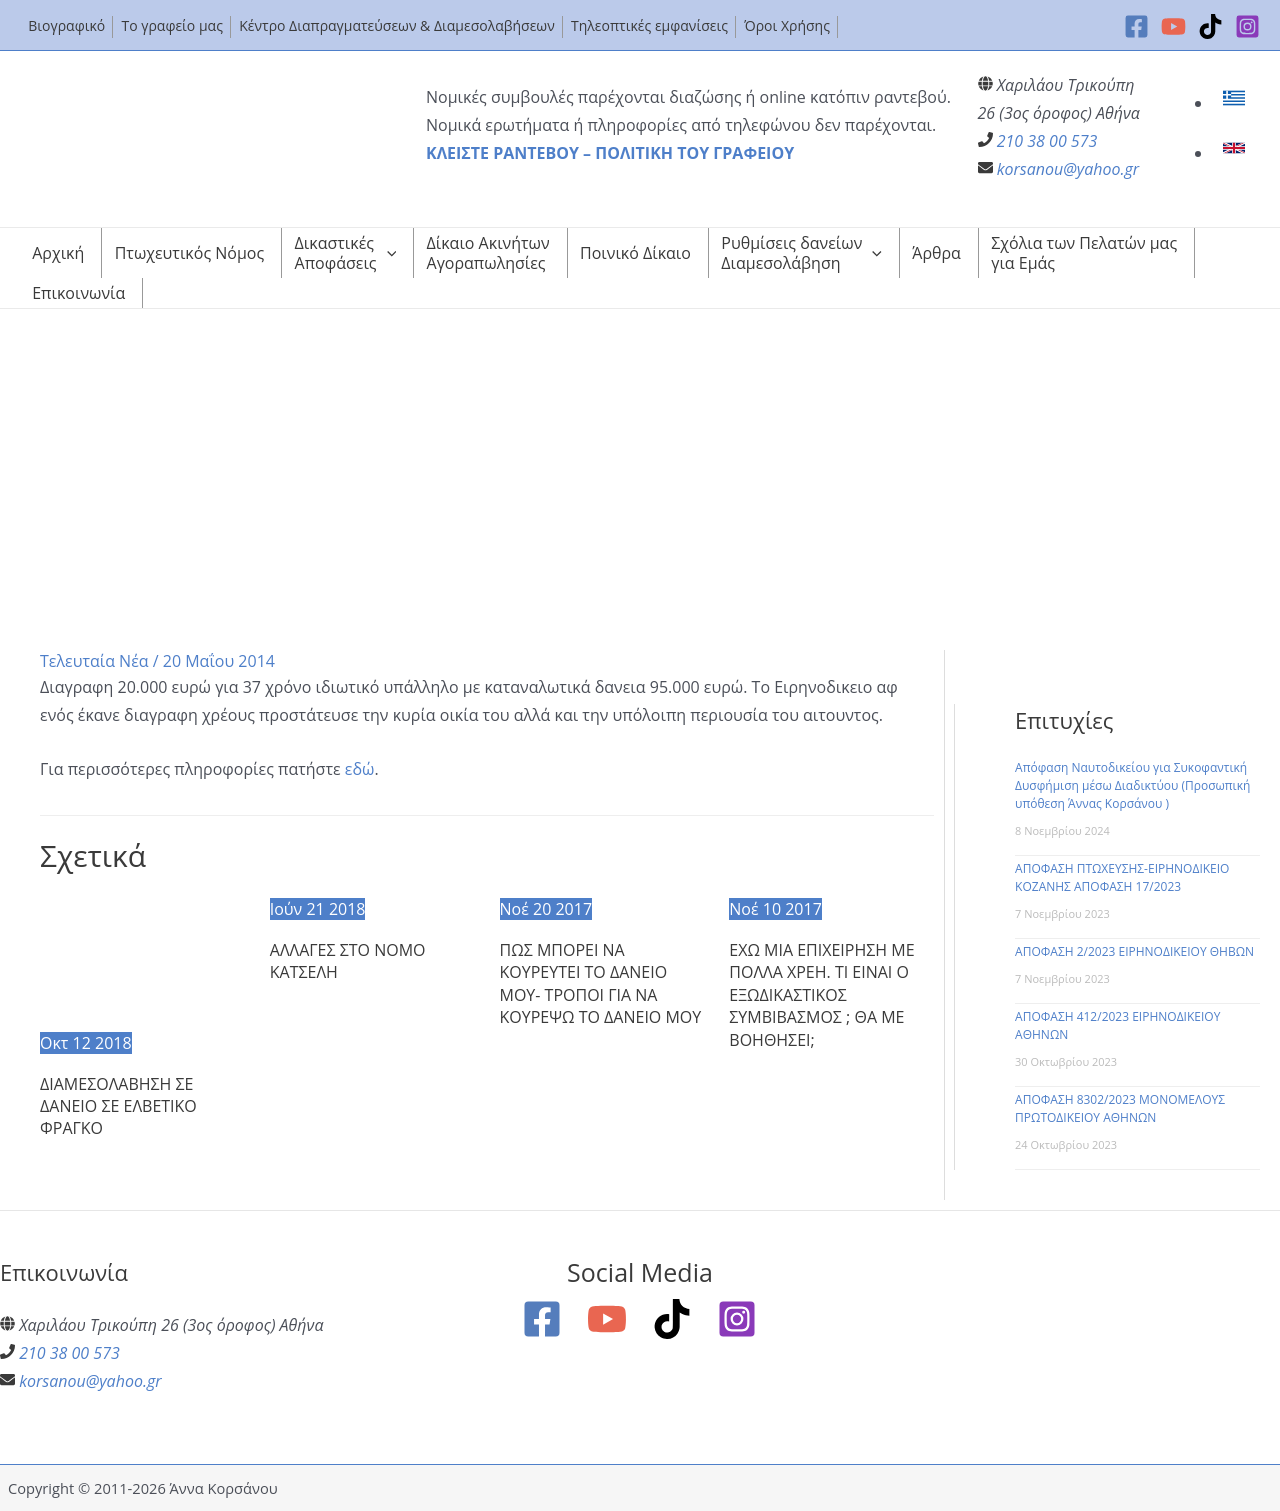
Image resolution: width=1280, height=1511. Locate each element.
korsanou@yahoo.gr (1068, 169)
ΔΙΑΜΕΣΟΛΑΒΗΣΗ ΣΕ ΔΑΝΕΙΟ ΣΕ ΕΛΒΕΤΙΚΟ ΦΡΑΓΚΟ (118, 1106)
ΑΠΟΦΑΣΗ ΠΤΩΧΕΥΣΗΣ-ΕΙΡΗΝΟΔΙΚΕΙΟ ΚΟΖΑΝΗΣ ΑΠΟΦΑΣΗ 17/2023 (1122, 877)
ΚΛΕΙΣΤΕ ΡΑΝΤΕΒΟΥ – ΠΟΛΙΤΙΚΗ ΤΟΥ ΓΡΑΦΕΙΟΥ (610, 153)
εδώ (360, 769)
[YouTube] (1173, 26)
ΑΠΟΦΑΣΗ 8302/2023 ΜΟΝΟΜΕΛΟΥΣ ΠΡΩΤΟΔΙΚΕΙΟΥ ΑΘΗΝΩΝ (1120, 1108)
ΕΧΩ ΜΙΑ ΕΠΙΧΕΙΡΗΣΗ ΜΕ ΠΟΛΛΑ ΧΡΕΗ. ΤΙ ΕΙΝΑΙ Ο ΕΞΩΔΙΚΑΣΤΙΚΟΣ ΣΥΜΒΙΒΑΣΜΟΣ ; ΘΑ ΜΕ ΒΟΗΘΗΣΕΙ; (821, 995)
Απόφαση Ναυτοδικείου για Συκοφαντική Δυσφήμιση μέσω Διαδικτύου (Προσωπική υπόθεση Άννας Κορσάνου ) (1132, 785)
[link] (1236, 103)
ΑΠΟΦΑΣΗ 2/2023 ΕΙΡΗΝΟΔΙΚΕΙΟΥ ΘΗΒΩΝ (1134, 951)
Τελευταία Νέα (94, 661)
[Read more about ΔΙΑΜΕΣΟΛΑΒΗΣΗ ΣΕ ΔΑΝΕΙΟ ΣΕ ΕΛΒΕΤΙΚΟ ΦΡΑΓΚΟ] (142, 960)
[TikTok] (1210, 26)
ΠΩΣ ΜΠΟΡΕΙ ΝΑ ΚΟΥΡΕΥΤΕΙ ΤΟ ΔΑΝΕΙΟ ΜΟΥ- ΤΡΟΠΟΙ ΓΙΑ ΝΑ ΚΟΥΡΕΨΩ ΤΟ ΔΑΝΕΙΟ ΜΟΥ (601, 983)
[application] (387, 253)
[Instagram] (1247, 26)
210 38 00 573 (1047, 141)
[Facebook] (1136, 26)
